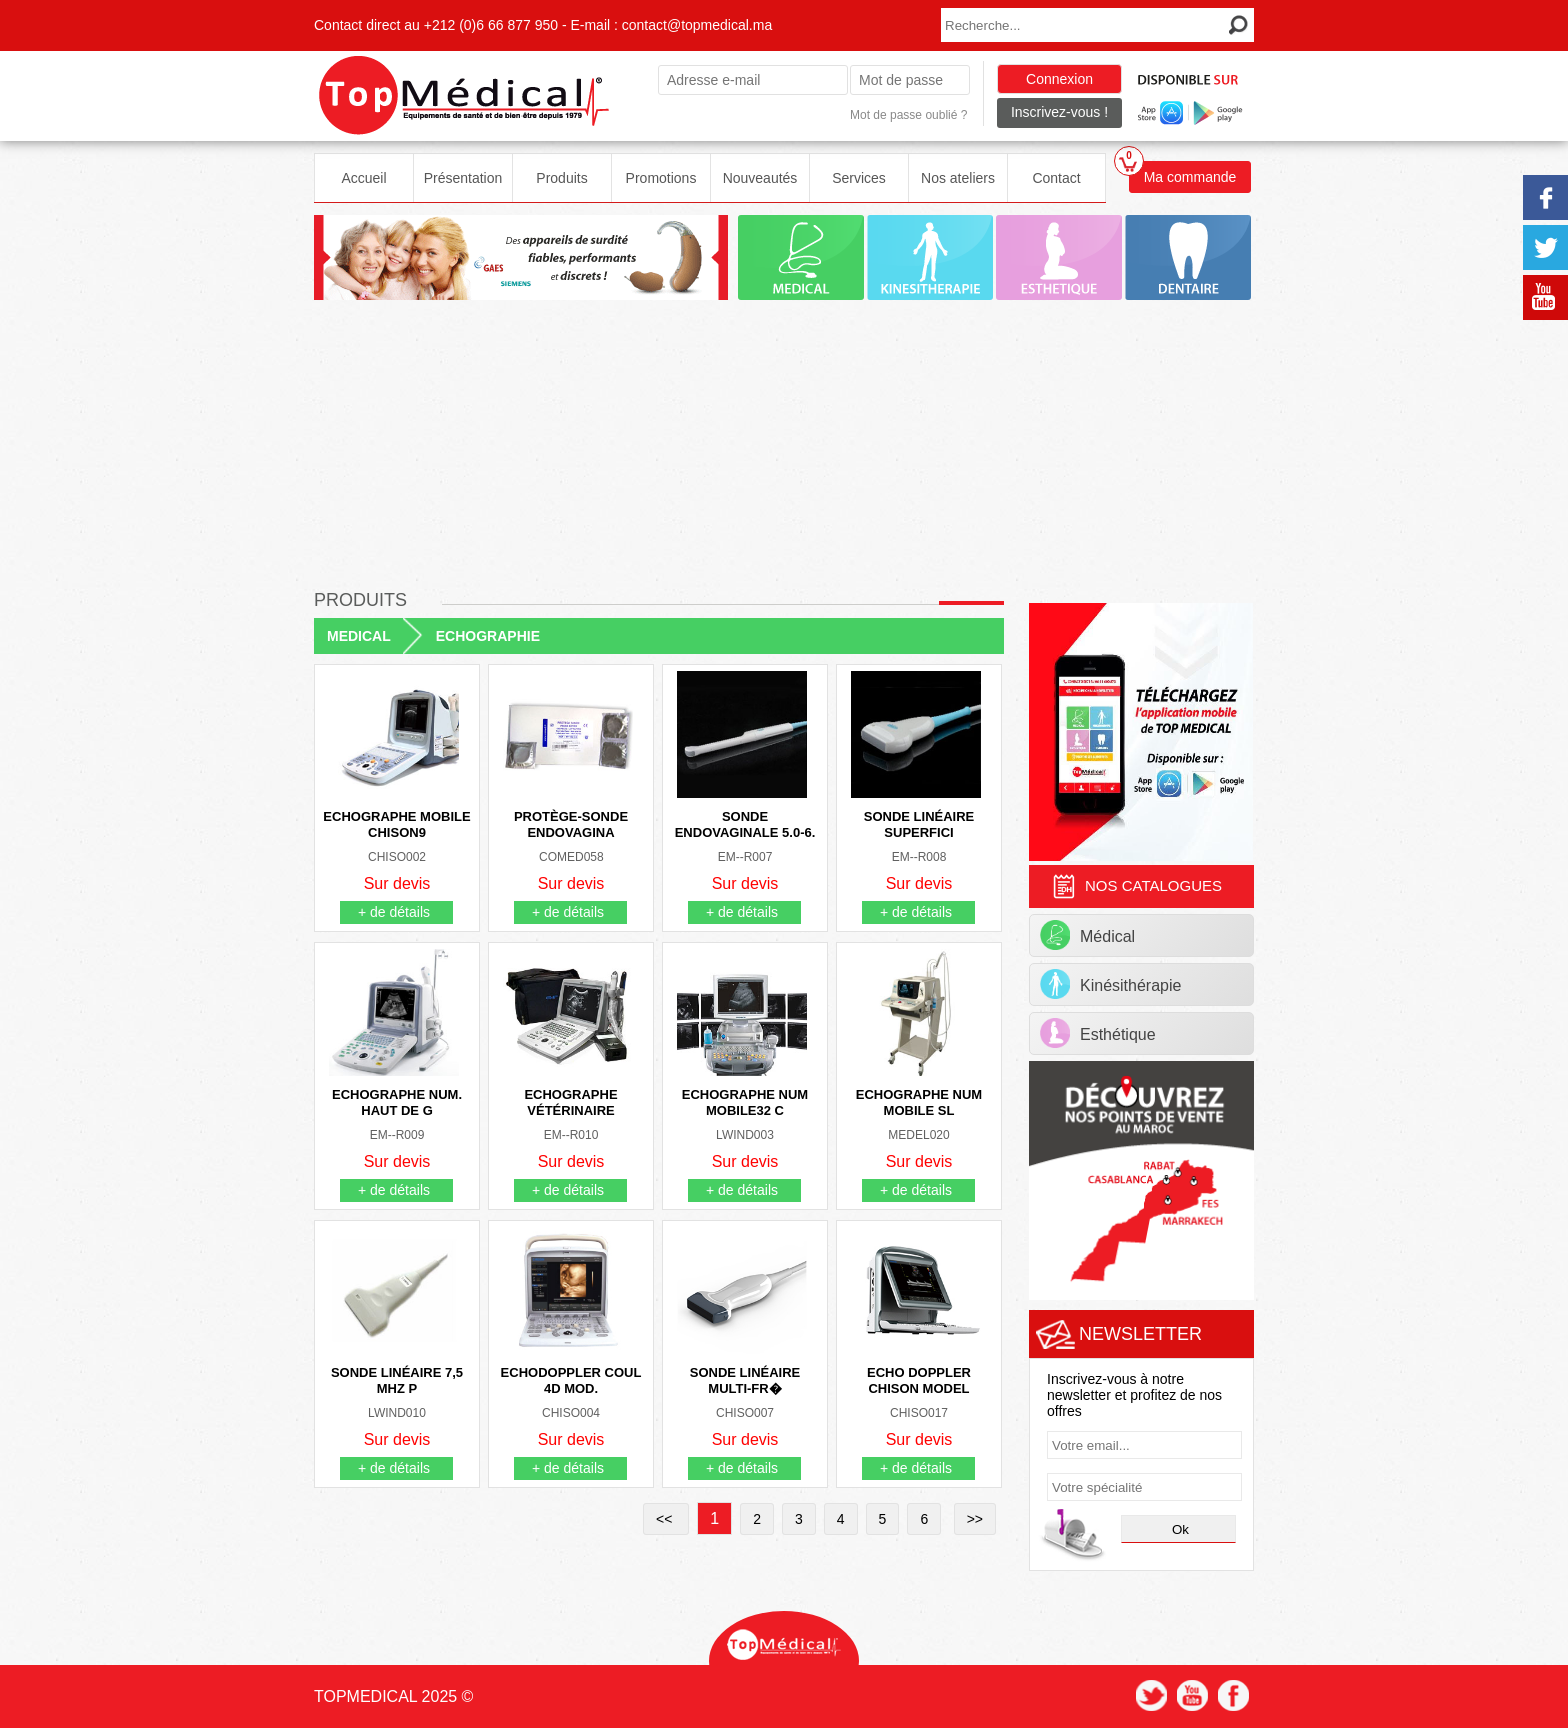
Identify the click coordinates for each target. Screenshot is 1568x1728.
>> (975, 1519)
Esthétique (1098, 1033)
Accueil (363, 178)
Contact (1056, 178)
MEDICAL (359, 636)
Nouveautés (760, 178)
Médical (1087, 935)
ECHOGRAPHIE (488, 636)
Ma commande (1182, 173)
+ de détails (394, 912)
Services (859, 178)
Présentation (463, 178)
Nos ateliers (958, 178)
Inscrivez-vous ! (1059, 112)
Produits (561, 178)
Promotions (661, 178)
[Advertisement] (784, 452)
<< (666, 1519)
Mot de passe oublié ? (908, 115)
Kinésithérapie (1110, 984)
